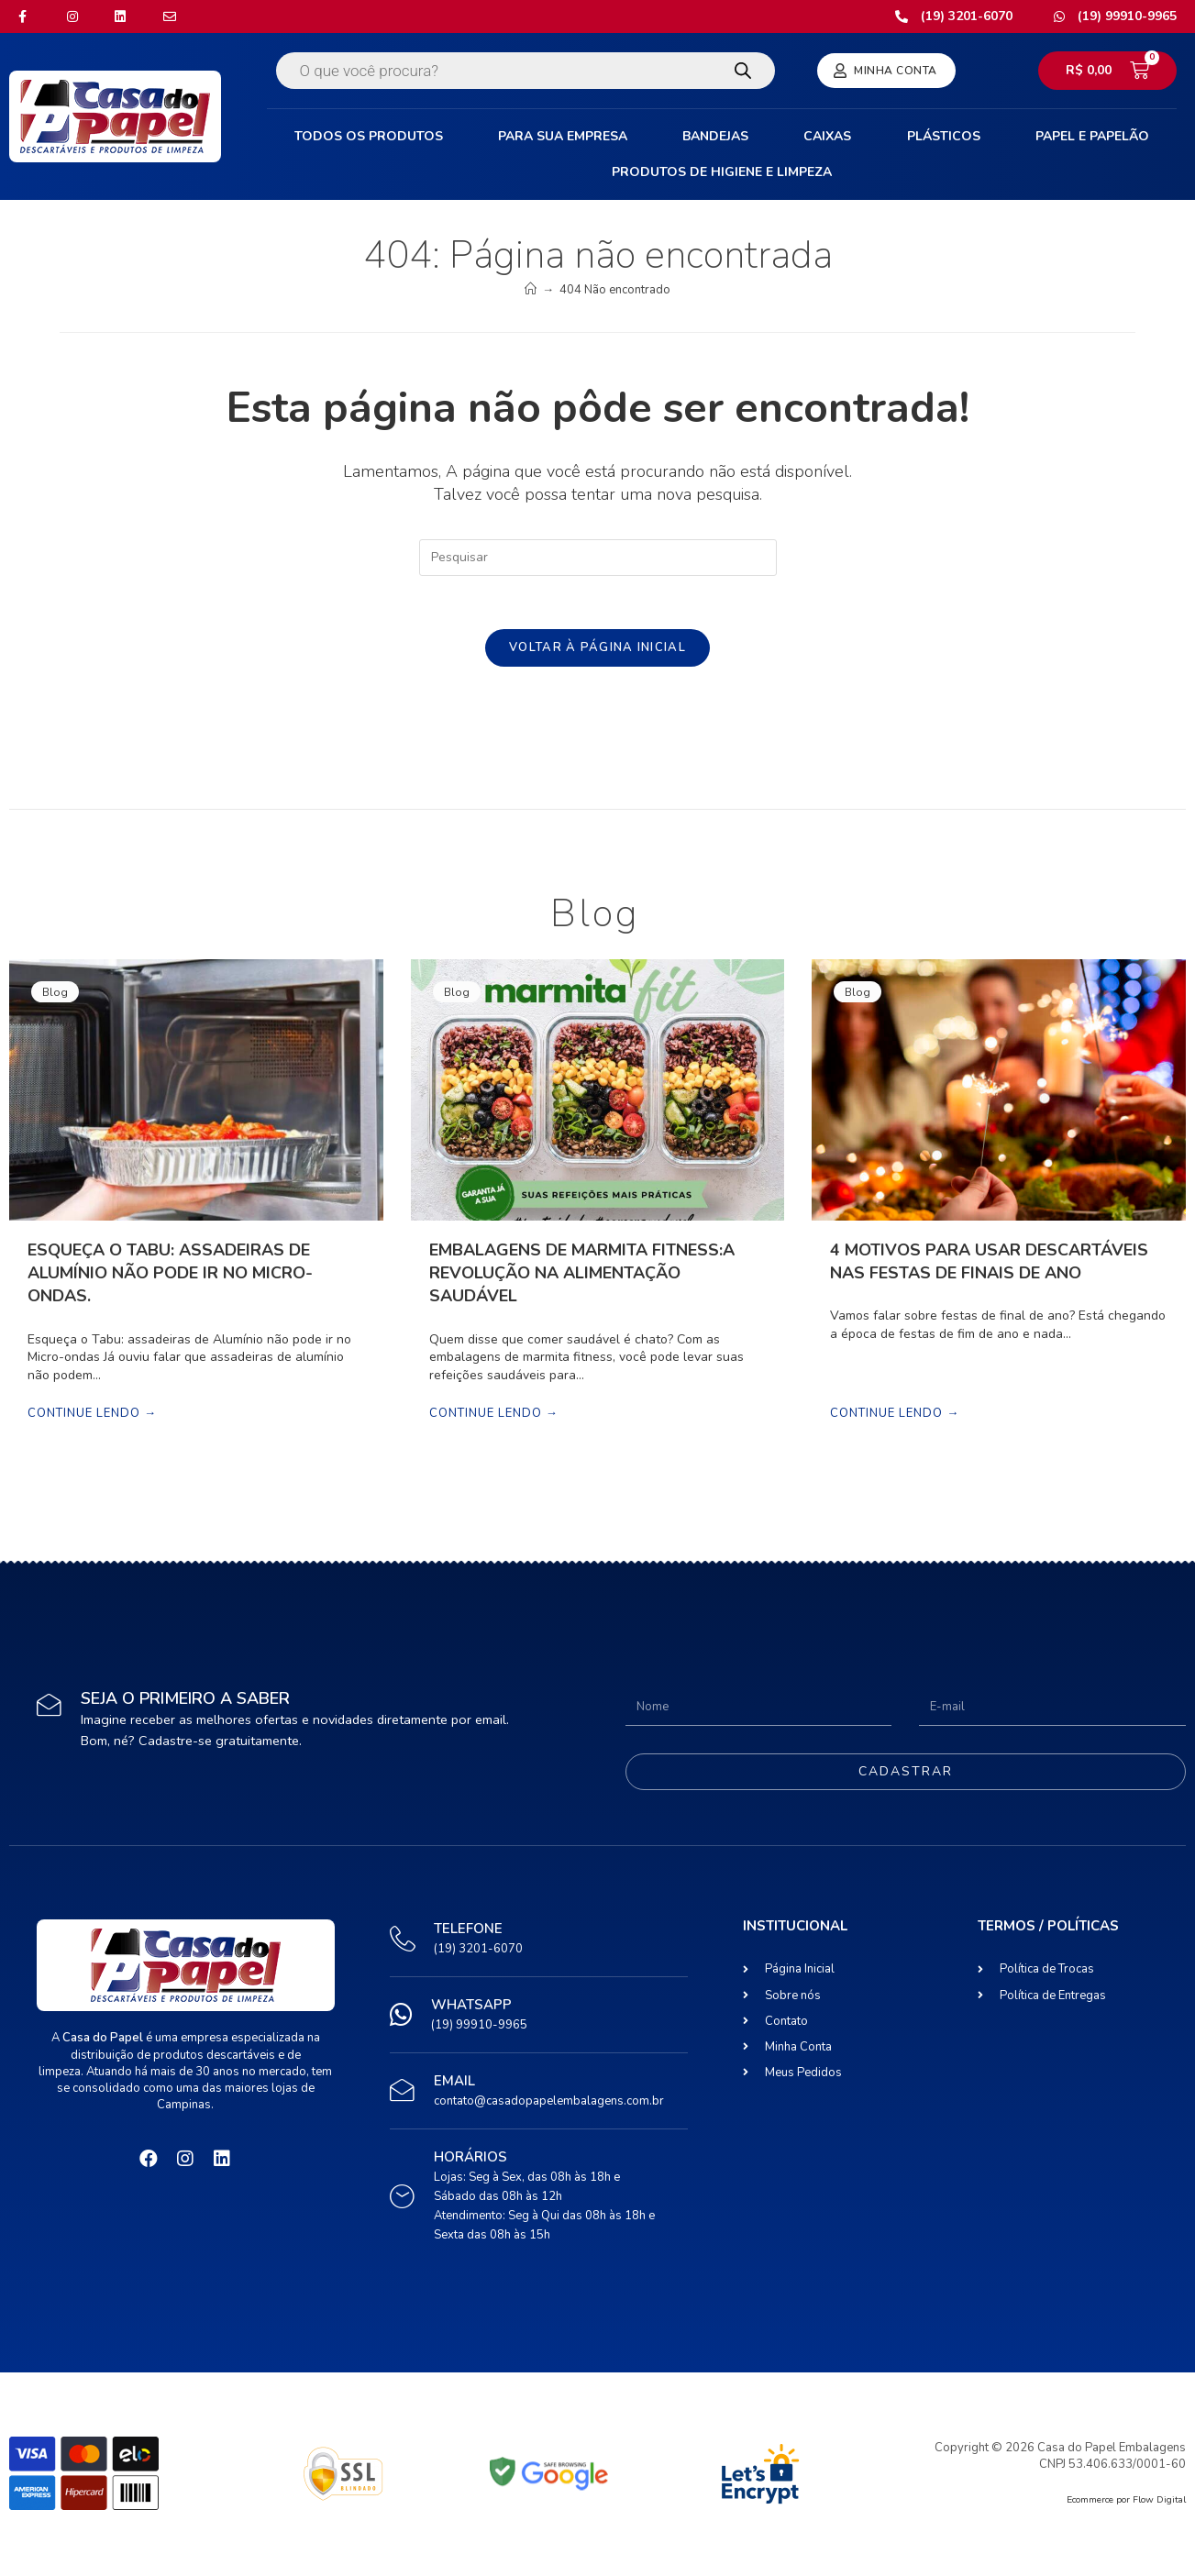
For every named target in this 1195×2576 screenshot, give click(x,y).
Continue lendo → (92, 1416)
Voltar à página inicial (597, 649)
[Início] (531, 290)
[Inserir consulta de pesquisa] (598, 557)
